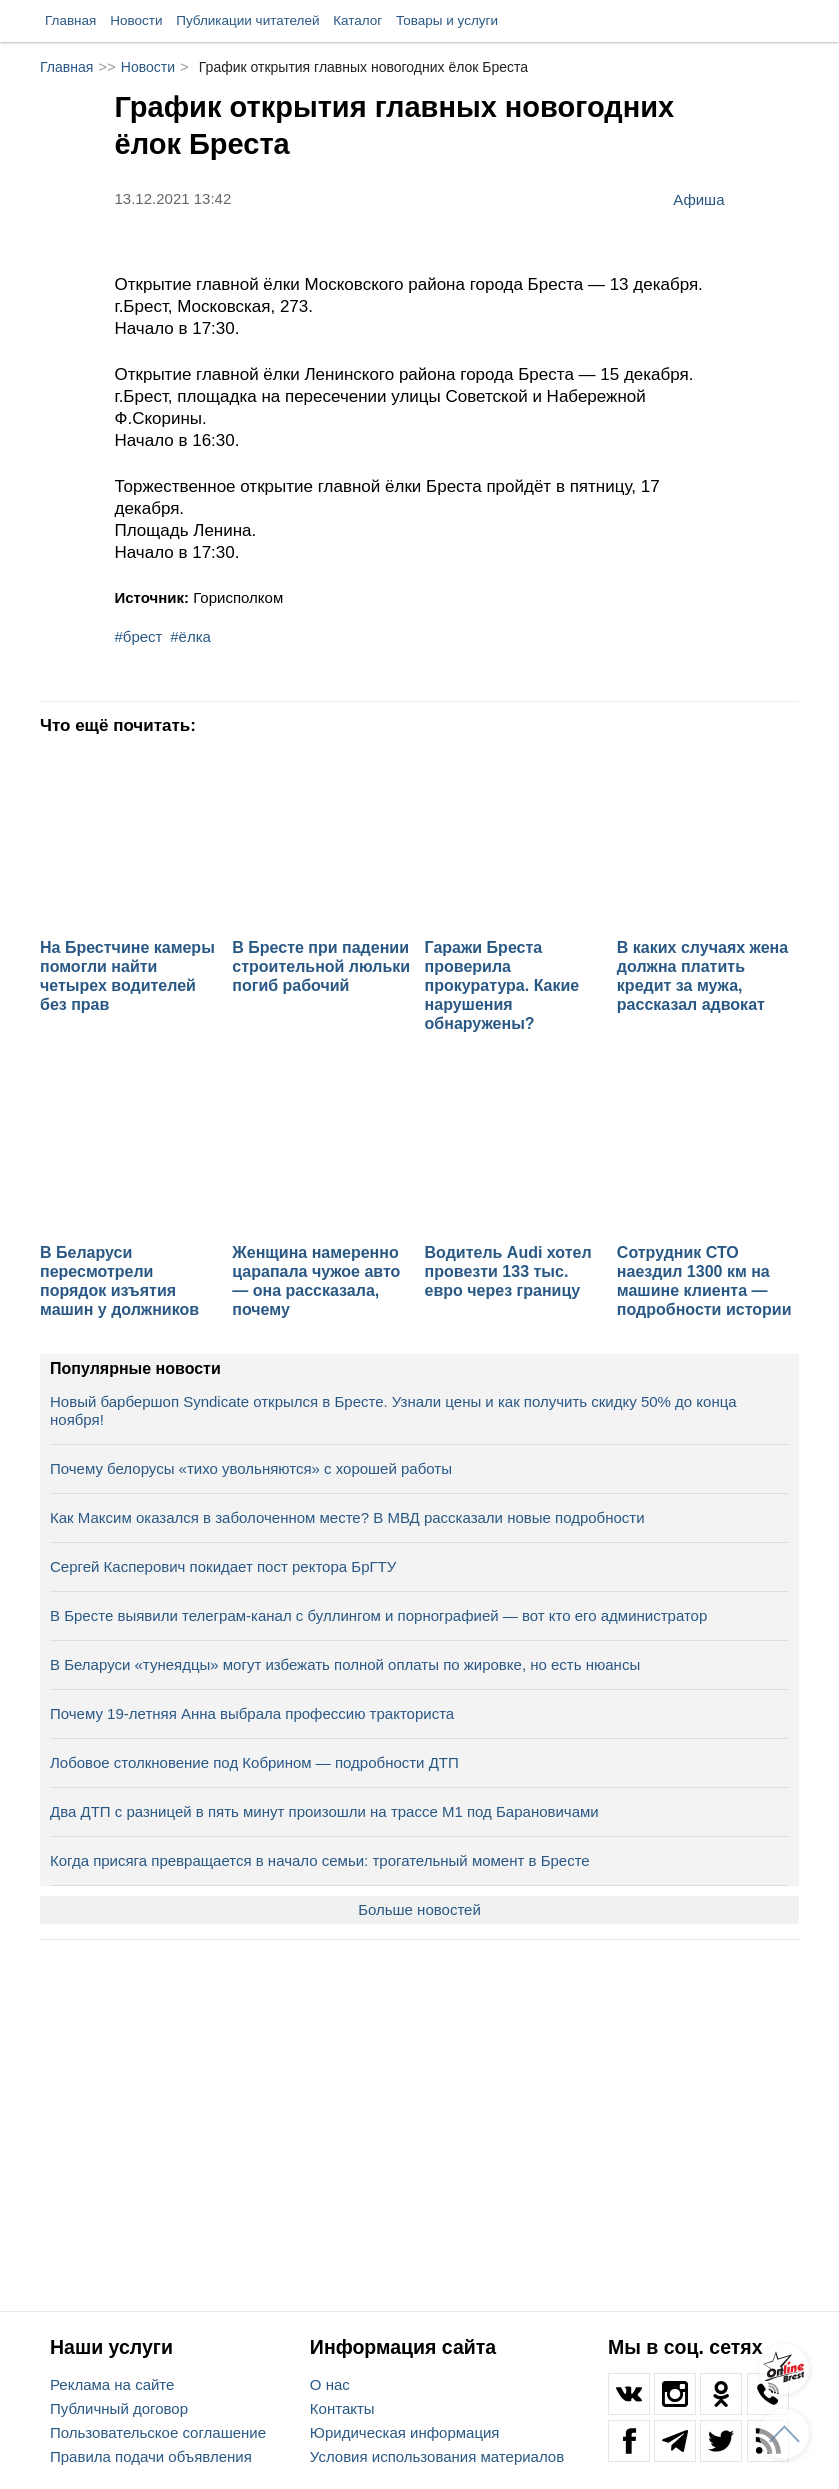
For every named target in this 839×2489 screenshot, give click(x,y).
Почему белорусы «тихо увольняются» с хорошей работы (251, 1468)
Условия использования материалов (437, 2456)
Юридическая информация (405, 2432)
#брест (139, 636)
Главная (70, 20)
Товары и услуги (447, 20)
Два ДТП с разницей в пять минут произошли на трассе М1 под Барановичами (324, 1811)
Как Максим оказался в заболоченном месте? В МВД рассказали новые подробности (347, 1517)
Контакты (342, 2408)
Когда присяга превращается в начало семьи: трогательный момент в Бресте (320, 1860)
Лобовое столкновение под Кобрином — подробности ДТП (254, 1762)
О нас (330, 2384)
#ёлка (190, 636)
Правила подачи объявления (151, 2456)
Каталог (357, 20)
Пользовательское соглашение (158, 2432)
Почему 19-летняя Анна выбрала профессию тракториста (252, 1713)
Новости (136, 20)
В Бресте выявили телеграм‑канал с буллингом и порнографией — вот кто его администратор (378, 1615)
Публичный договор (119, 2408)
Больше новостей (419, 1909)
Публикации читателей (247, 20)
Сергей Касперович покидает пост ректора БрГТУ (223, 1566)
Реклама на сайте (112, 2384)
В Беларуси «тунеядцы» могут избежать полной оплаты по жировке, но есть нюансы (345, 1664)
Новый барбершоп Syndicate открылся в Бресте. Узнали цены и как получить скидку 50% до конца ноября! (393, 1410)
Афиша (698, 199)
